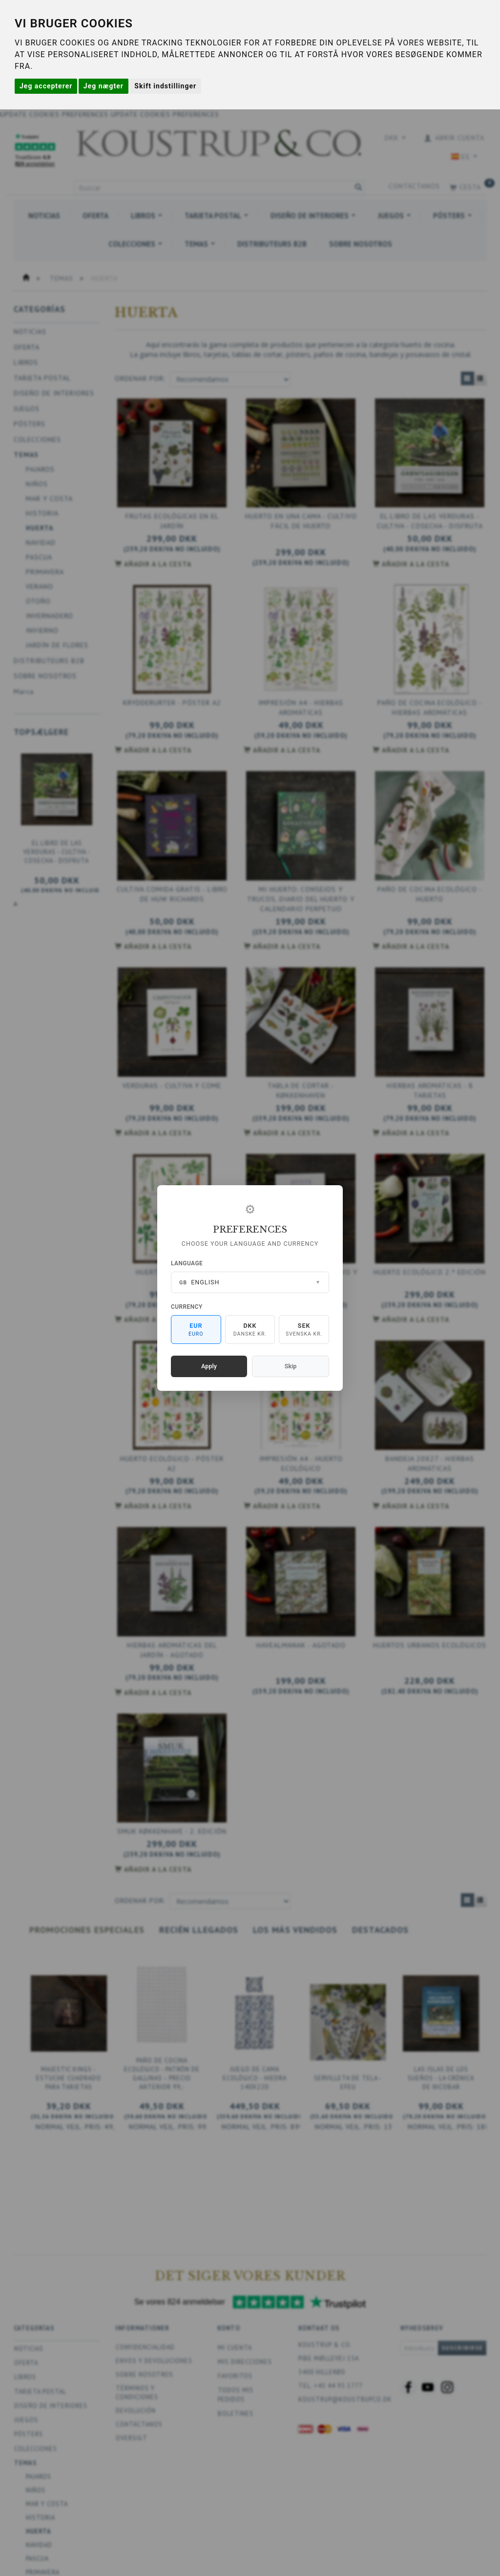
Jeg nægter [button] (103, 86)
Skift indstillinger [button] (165, 86)
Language (187, 1263)
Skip (290, 1366)
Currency (187, 1306)
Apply (209, 1366)
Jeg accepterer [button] (46, 86)
